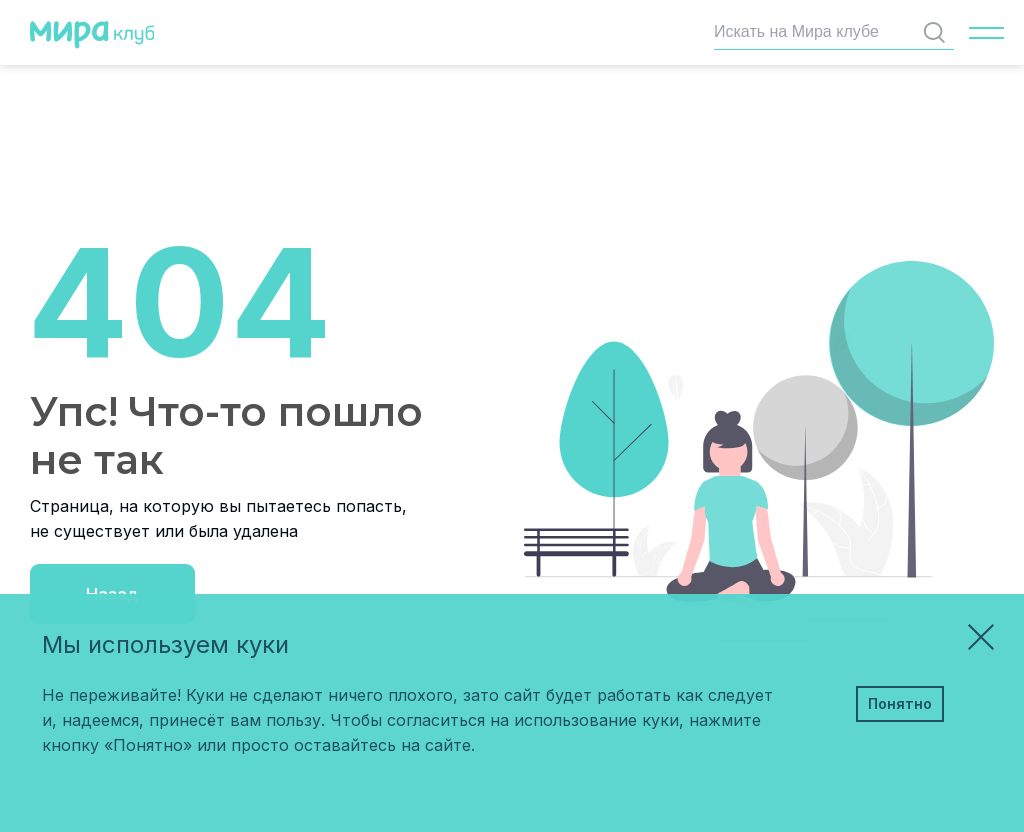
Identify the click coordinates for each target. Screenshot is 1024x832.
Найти (938, 32)
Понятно (900, 703)
